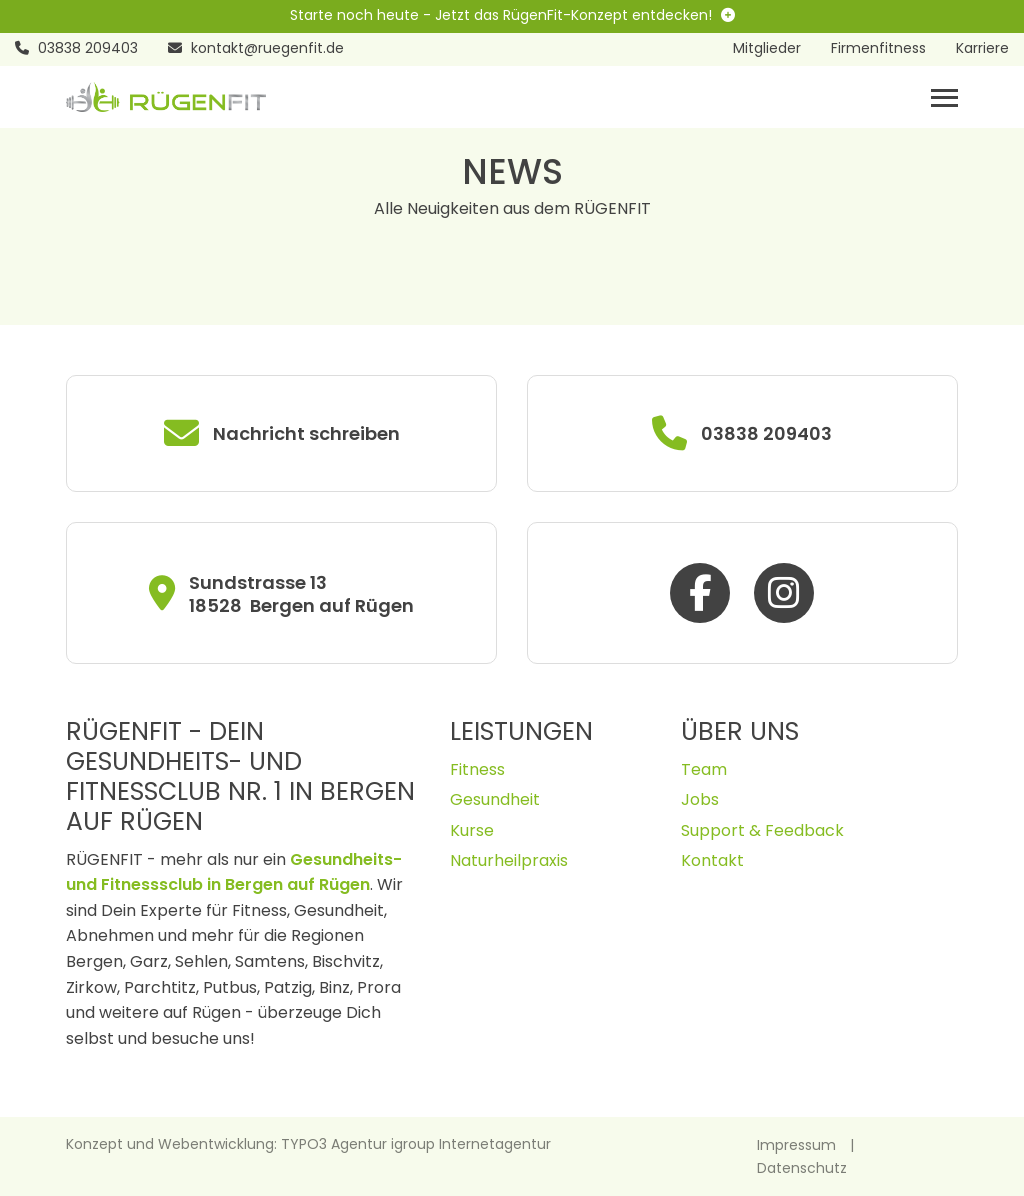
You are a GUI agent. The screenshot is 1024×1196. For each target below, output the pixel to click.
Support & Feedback (762, 830)
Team (704, 769)
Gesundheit (495, 799)
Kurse (472, 830)
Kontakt (712, 860)
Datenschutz (802, 1168)
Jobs (700, 799)
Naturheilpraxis (509, 860)
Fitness (477, 769)
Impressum (796, 1145)
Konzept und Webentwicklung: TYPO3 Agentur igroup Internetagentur (308, 1144)
